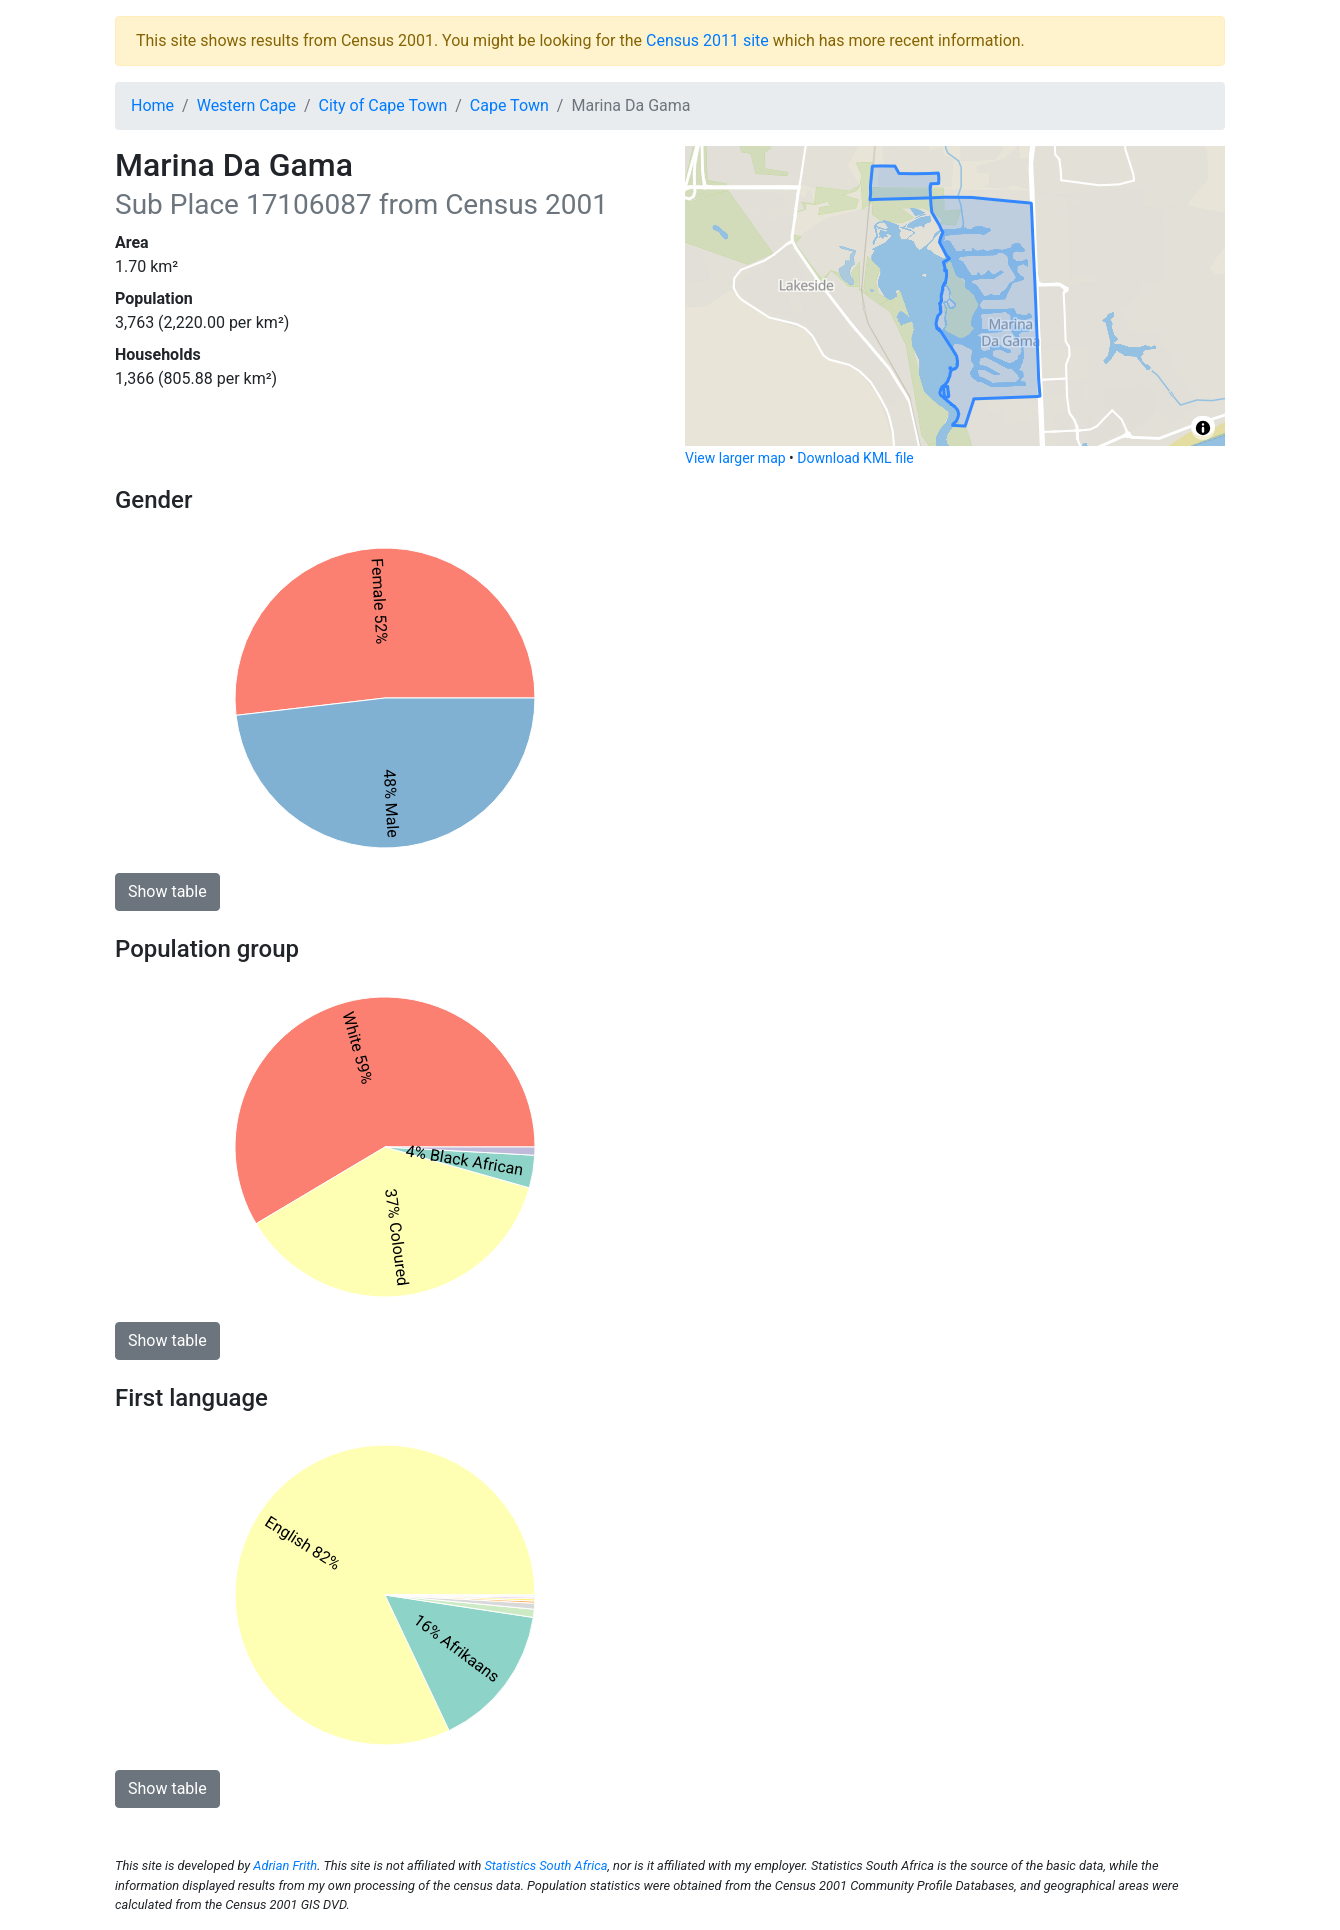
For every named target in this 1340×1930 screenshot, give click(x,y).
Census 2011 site (707, 40)
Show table (167, 891)
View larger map (735, 458)
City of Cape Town (383, 105)
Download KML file (855, 458)
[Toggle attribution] (1203, 428)
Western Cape (246, 105)
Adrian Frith (285, 1865)
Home (152, 105)
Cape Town (509, 105)
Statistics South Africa (545, 1865)
